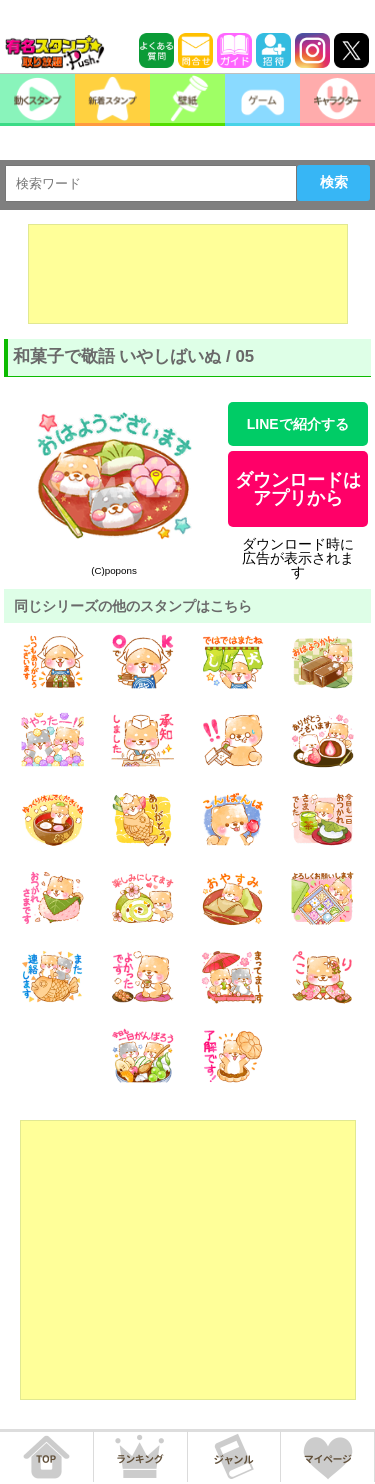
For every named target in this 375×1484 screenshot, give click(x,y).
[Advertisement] (188, 274)
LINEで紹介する (298, 424)
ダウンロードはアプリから (298, 489)
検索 (334, 182)
